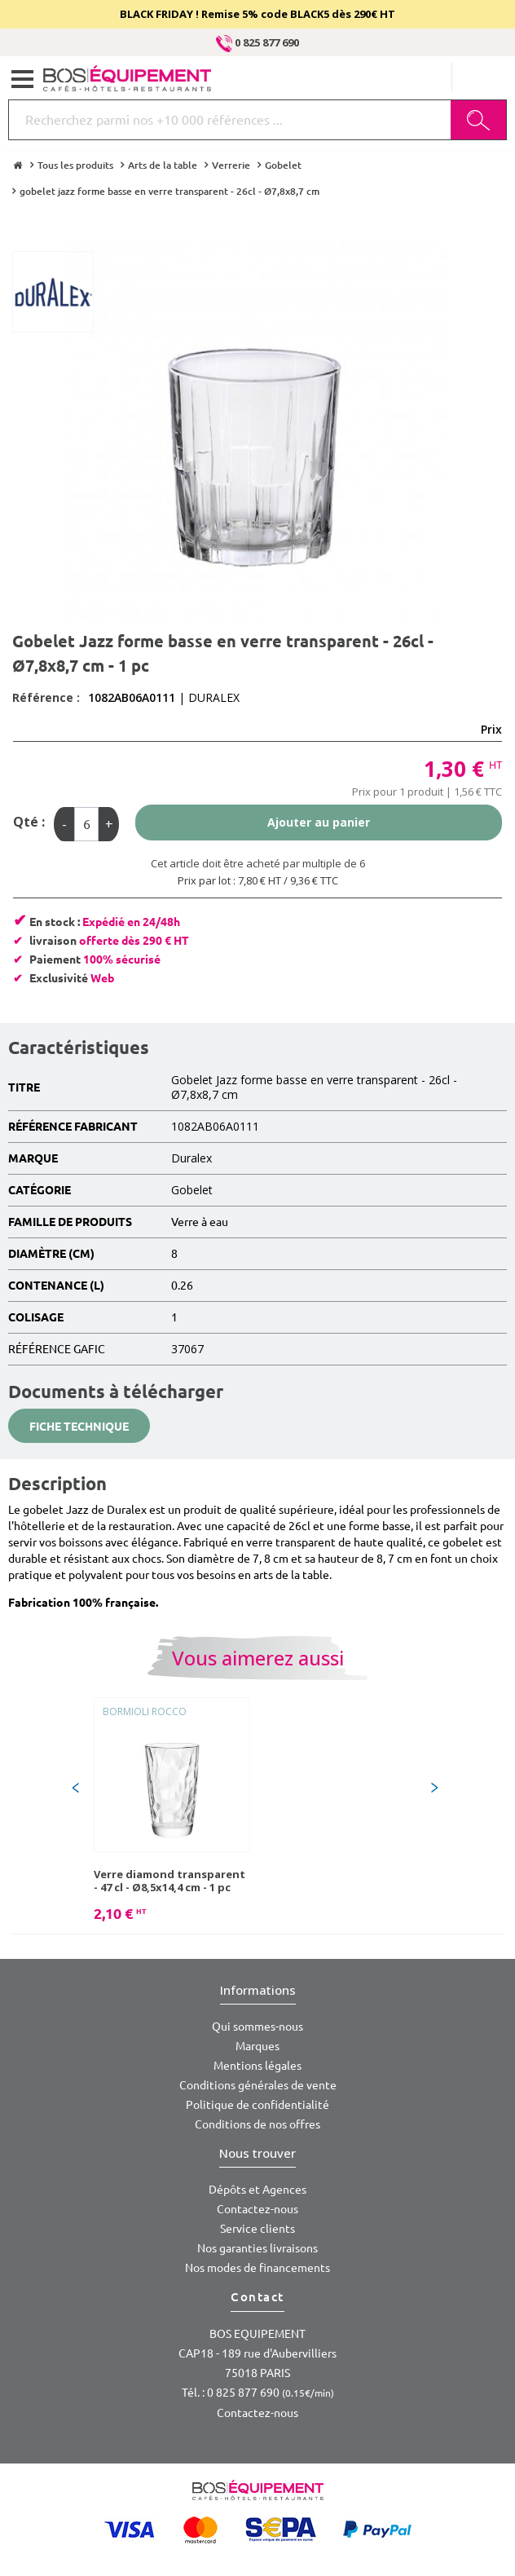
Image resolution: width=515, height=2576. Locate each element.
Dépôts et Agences (257, 2189)
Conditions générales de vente (258, 2085)
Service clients (257, 2228)
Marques (257, 2046)
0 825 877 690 (257, 42)
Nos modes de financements (257, 2267)
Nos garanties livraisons (257, 2248)
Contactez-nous (257, 2209)
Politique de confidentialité (257, 2104)
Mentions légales (257, 2065)
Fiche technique (79, 1426)
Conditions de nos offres (257, 2124)
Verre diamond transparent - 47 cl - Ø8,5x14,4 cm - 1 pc (169, 1881)
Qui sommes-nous (257, 2026)
